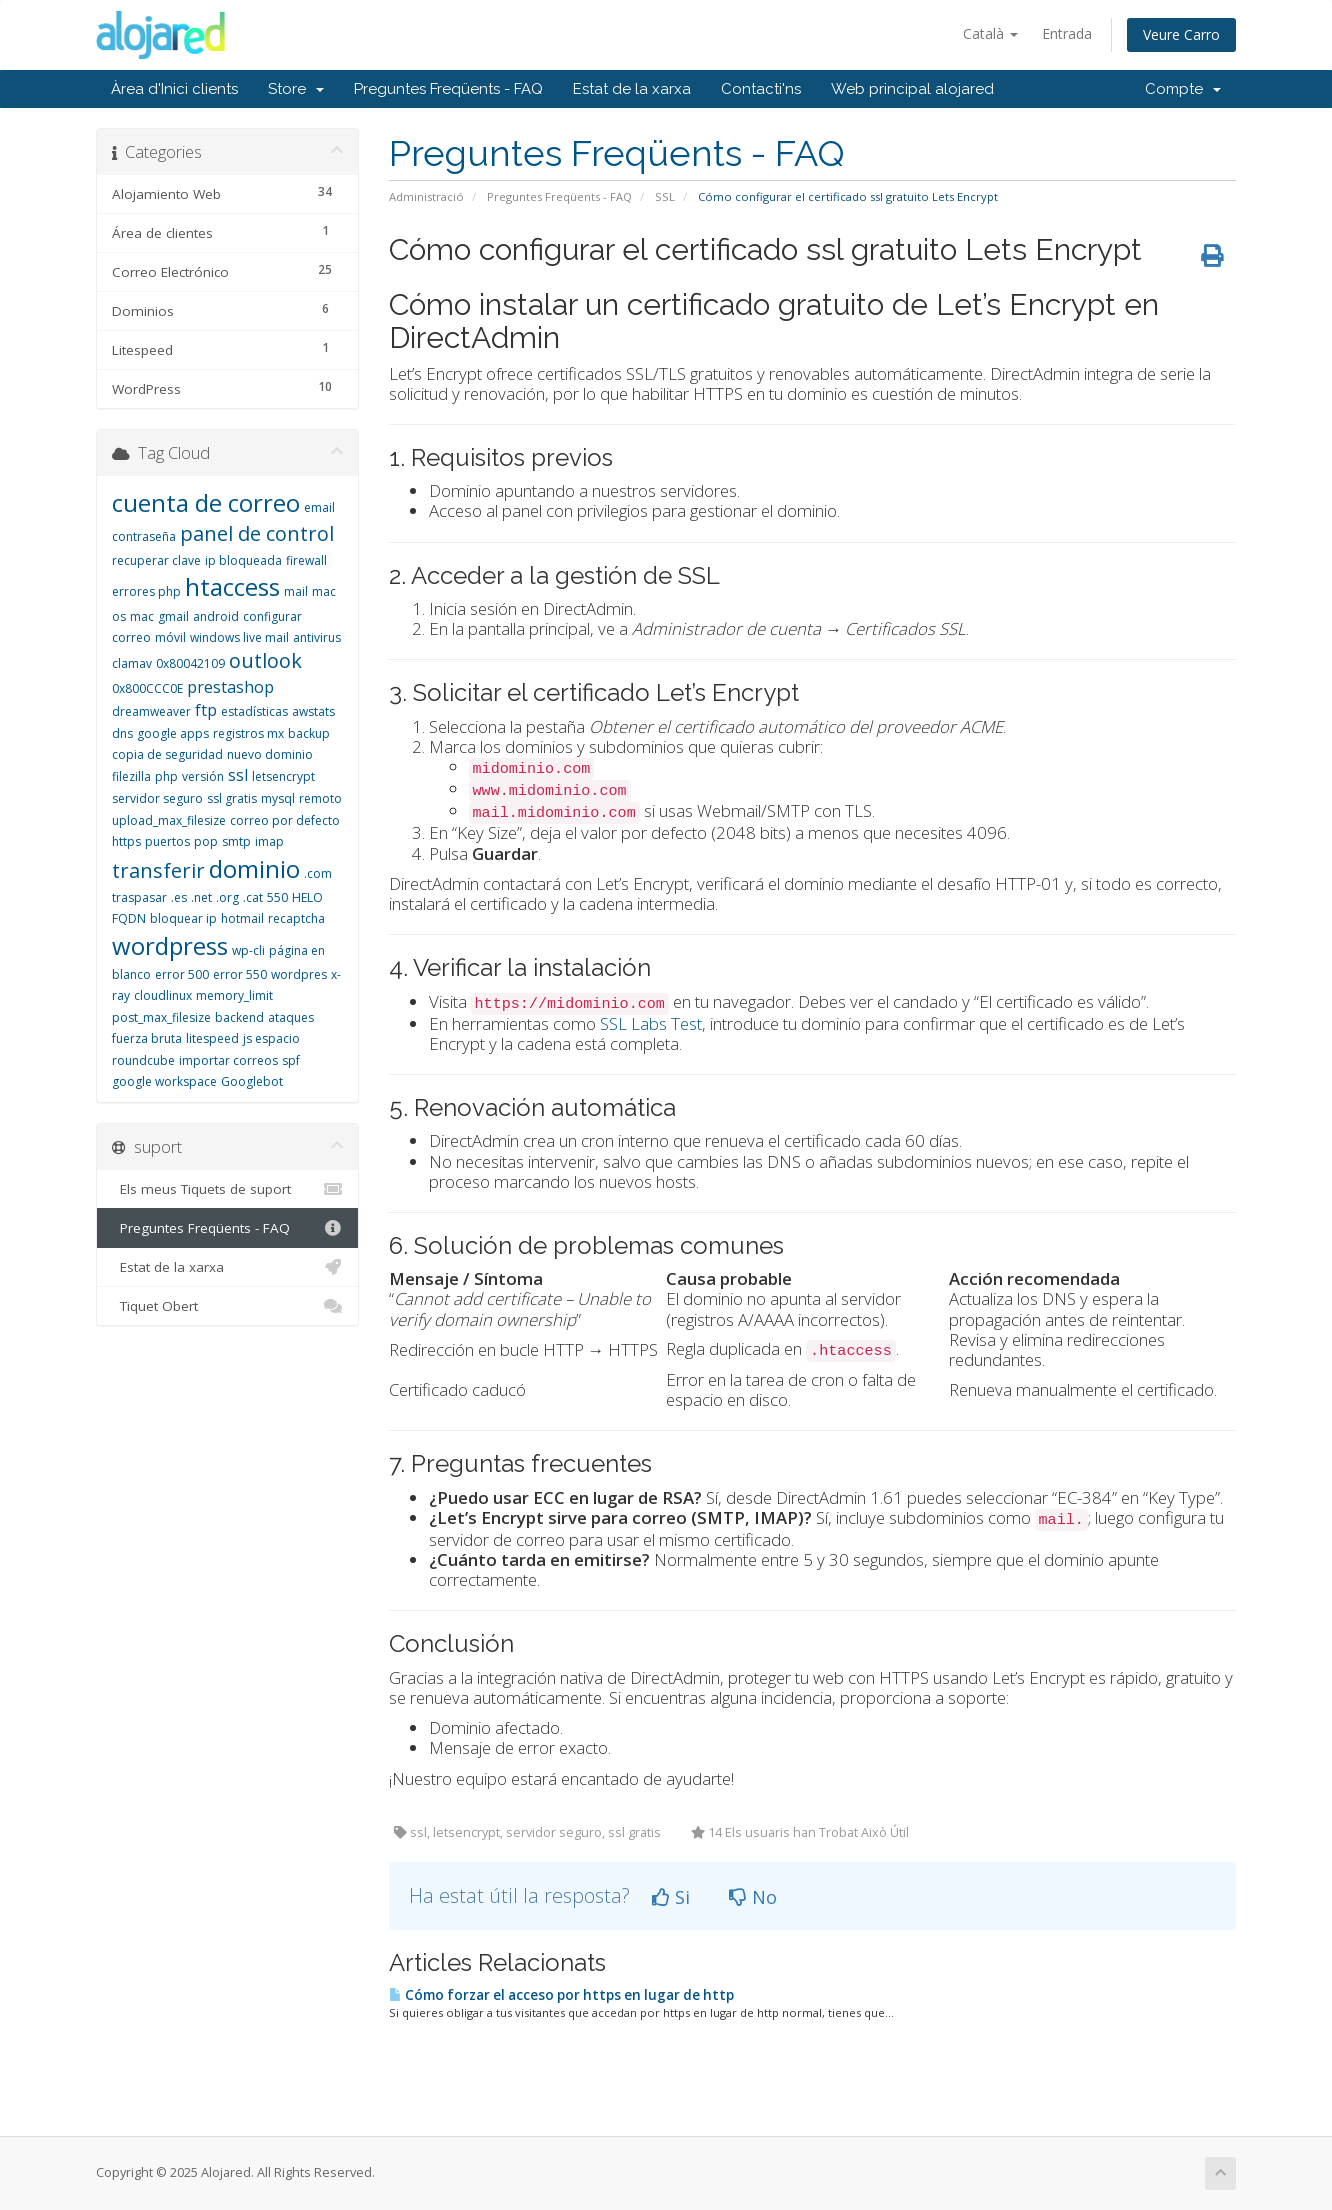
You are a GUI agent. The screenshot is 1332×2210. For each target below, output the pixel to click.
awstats (313, 711)
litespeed (212, 1038)
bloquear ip (183, 918)
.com (318, 873)
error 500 (182, 974)
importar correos (228, 1060)
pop (206, 841)
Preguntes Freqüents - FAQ (448, 89)
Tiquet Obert (227, 1306)
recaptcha (296, 918)
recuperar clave (156, 560)
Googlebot (252, 1081)
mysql (278, 798)
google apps (173, 733)
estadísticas (254, 711)
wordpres (299, 974)
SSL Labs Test (651, 1023)
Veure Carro (1181, 34)
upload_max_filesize (169, 820)
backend (239, 1017)
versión (203, 776)
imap (269, 841)
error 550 (240, 974)
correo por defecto (285, 820)
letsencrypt (283, 776)
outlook (265, 660)
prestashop (230, 687)
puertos (167, 841)
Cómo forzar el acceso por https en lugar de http (561, 1995)
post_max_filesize (161, 1017)
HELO (307, 897)
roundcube (143, 1060)
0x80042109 (190, 663)
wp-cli (248, 950)
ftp (206, 710)
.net (201, 897)
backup (309, 733)
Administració (426, 196)
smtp (236, 841)
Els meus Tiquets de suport (227, 1189)
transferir (158, 870)
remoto (320, 798)
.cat (253, 897)
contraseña (144, 536)
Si (671, 1897)
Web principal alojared (912, 89)
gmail (173, 616)
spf (291, 1060)
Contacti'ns (761, 89)
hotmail (242, 918)
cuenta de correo (206, 502)
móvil (170, 637)
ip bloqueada (243, 560)
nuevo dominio (270, 754)
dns (122, 733)
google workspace (164, 1081)
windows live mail (239, 637)
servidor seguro (157, 798)
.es (179, 897)
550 (277, 897)
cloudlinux (163, 995)
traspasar (139, 897)
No (753, 1897)
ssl (238, 775)
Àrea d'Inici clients (174, 89)
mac (142, 616)
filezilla (131, 776)
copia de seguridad (167, 754)
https (126, 841)
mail (296, 591)
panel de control (257, 533)
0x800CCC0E (147, 688)
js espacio (271, 1038)
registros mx (248, 733)
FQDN (129, 918)
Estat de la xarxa (632, 89)
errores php (146, 591)
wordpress (170, 945)
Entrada (1067, 33)
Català (990, 33)
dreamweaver (151, 711)
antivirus (317, 637)
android (216, 616)
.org (227, 897)
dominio (254, 868)
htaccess (232, 586)
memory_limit (234, 995)
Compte (1183, 89)
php (166, 776)
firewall (306, 560)
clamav (132, 663)
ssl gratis (232, 798)
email (319, 507)
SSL (665, 196)
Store (296, 89)
